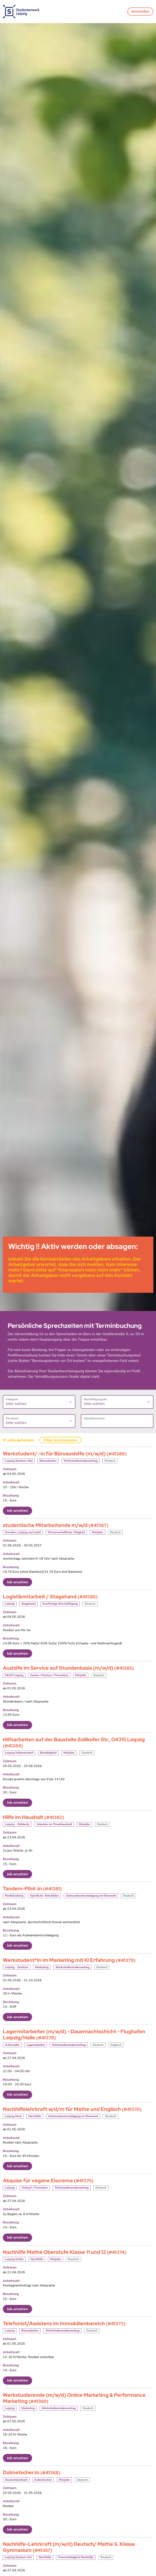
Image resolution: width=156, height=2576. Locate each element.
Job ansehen (17, 1510)
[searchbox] (90, 1423)
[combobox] (117, 1421)
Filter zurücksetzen (60, 1440)
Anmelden (140, 11)
